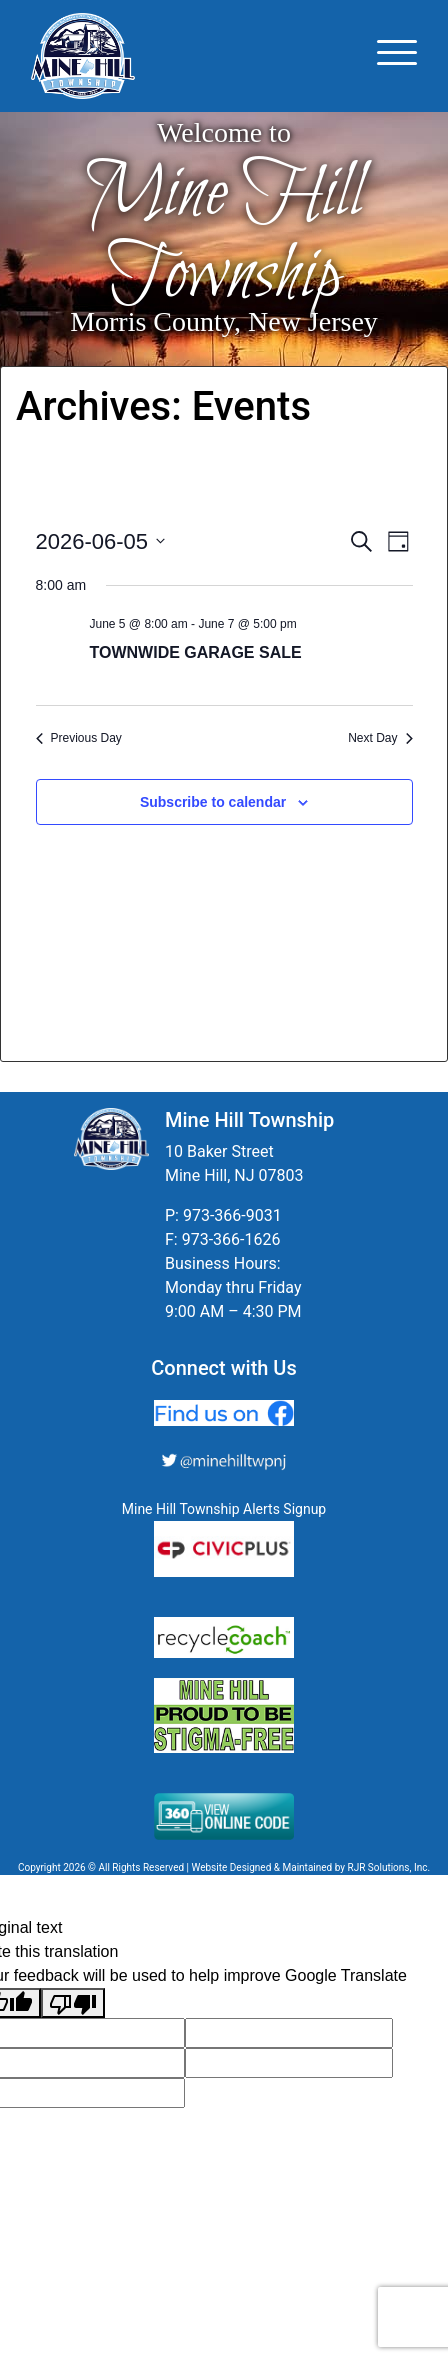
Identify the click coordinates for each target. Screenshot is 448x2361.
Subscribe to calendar (213, 802)
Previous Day (79, 738)
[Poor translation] (73, 2003)
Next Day (380, 738)
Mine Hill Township (224, 235)
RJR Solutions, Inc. (388, 1867)
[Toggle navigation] (397, 56)
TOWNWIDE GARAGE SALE (196, 652)
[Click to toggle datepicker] (101, 541)
